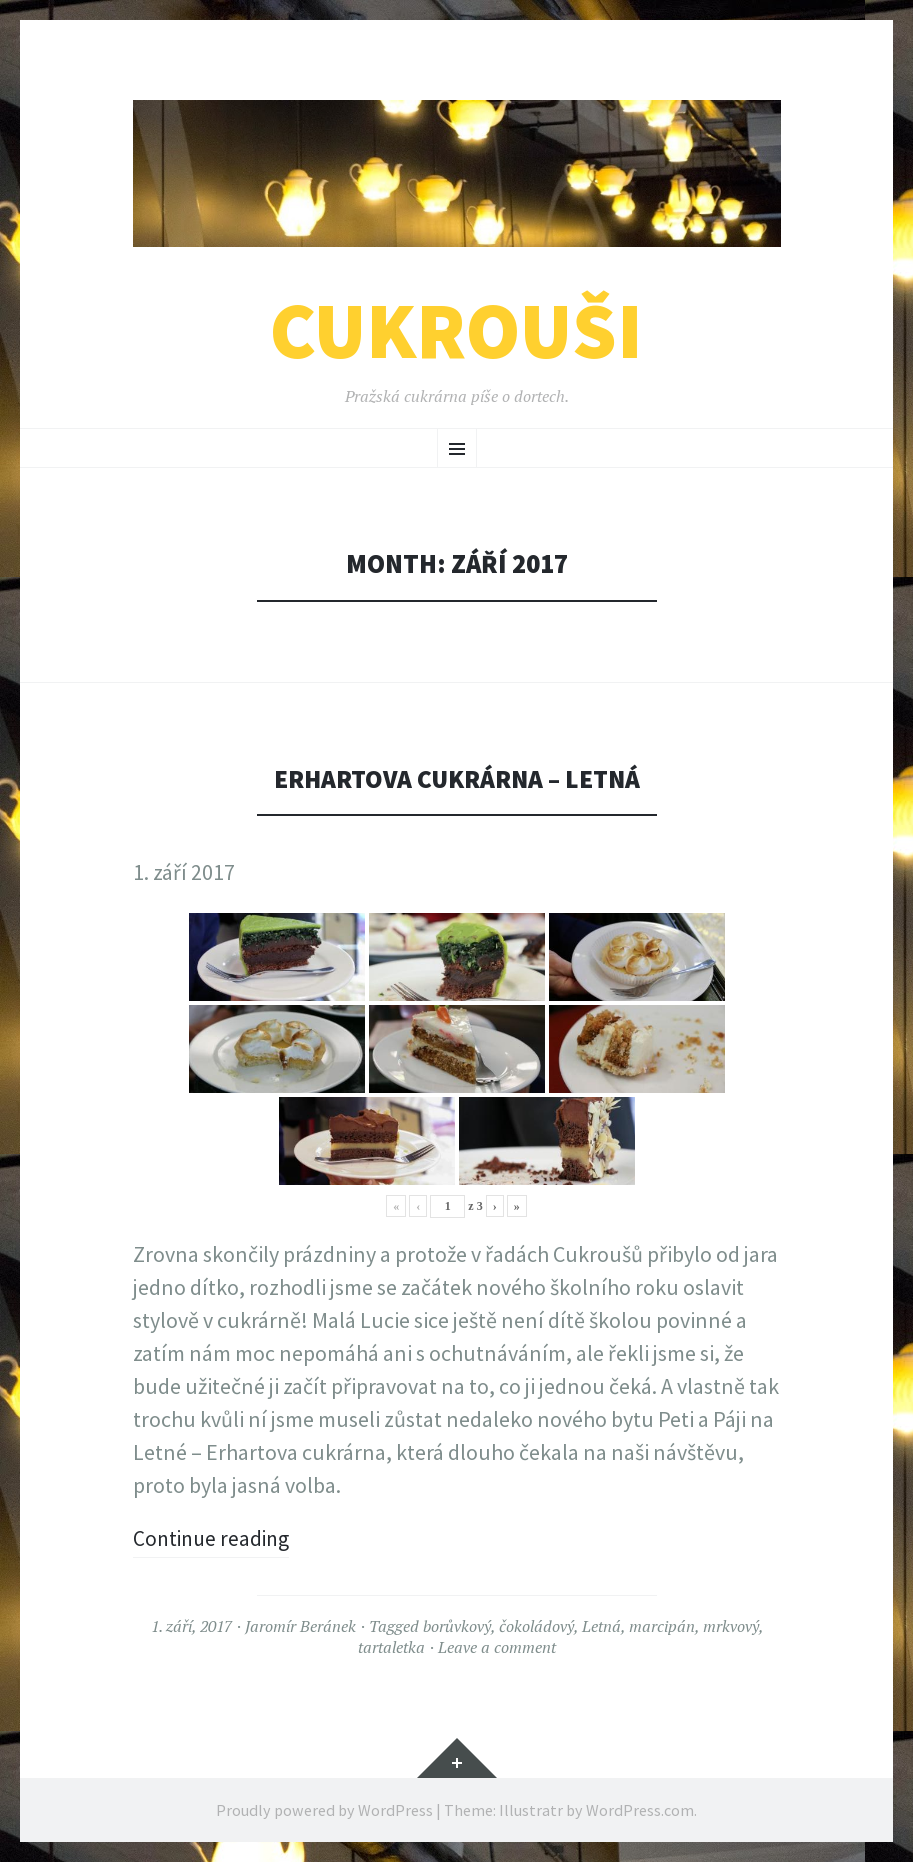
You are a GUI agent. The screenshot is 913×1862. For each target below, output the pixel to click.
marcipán (662, 1626)
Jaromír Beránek (300, 1626)
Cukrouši (456, 330)
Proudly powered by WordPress (324, 1810)
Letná (601, 1626)
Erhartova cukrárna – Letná (456, 778)
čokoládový (536, 1626)
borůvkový (457, 1626)
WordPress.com (640, 1810)
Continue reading (214, 1538)
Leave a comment (497, 1647)
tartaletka (391, 1647)
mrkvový (731, 1626)
